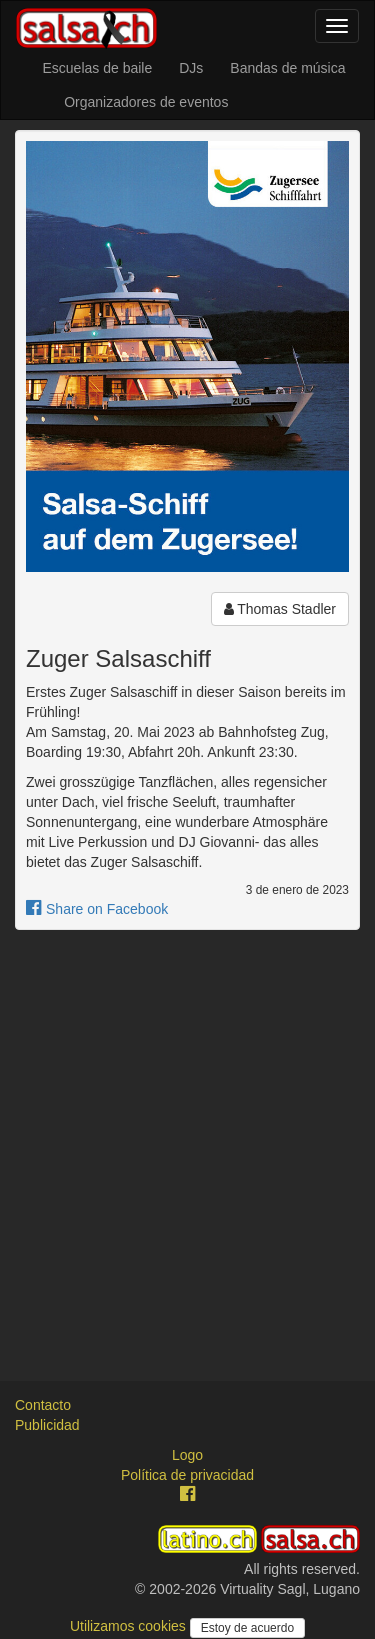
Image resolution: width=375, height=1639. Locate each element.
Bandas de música (287, 68)
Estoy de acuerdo (247, 1628)
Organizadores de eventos (146, 102)
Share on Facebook (97, 909)
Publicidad (47, 1425)
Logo (187, 1455)
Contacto (43, 1405)
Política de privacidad (187, 1475)
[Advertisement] (187, 1137)
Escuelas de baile (97, 68)
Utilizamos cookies (130, 1626)
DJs (191, 68)
